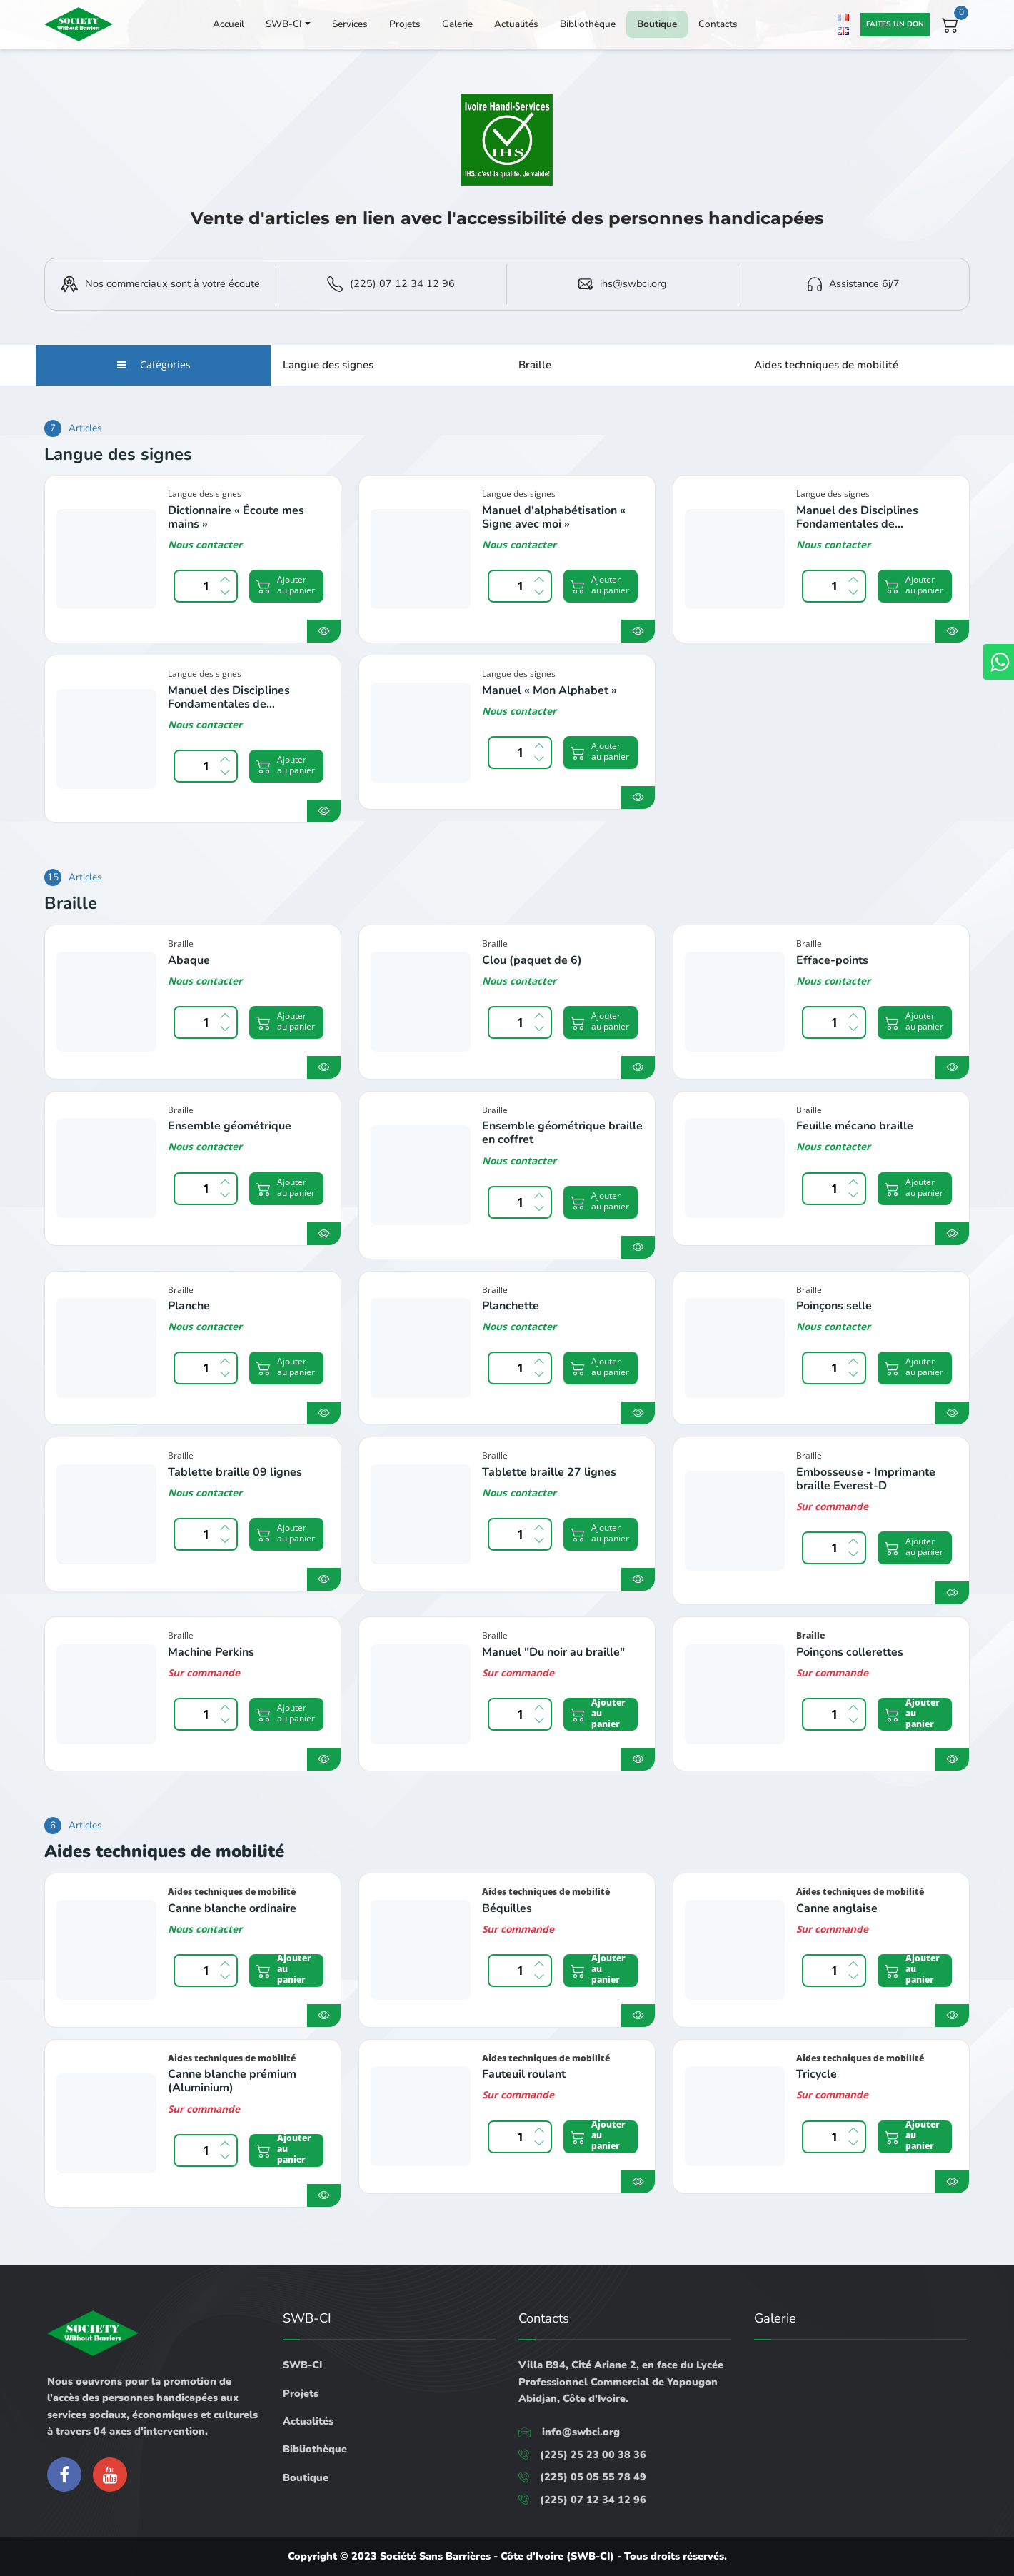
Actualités (516, 24)
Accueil (228, 24)
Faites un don (895, 24)
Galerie (457, 24)
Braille (534, 365)
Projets (405, 24)
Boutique (657, 24)
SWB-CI (284, 24)
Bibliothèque (588, 24)
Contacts (718, 24)
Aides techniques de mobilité (826, 365)
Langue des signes (328, 365)
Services (350, 24)
